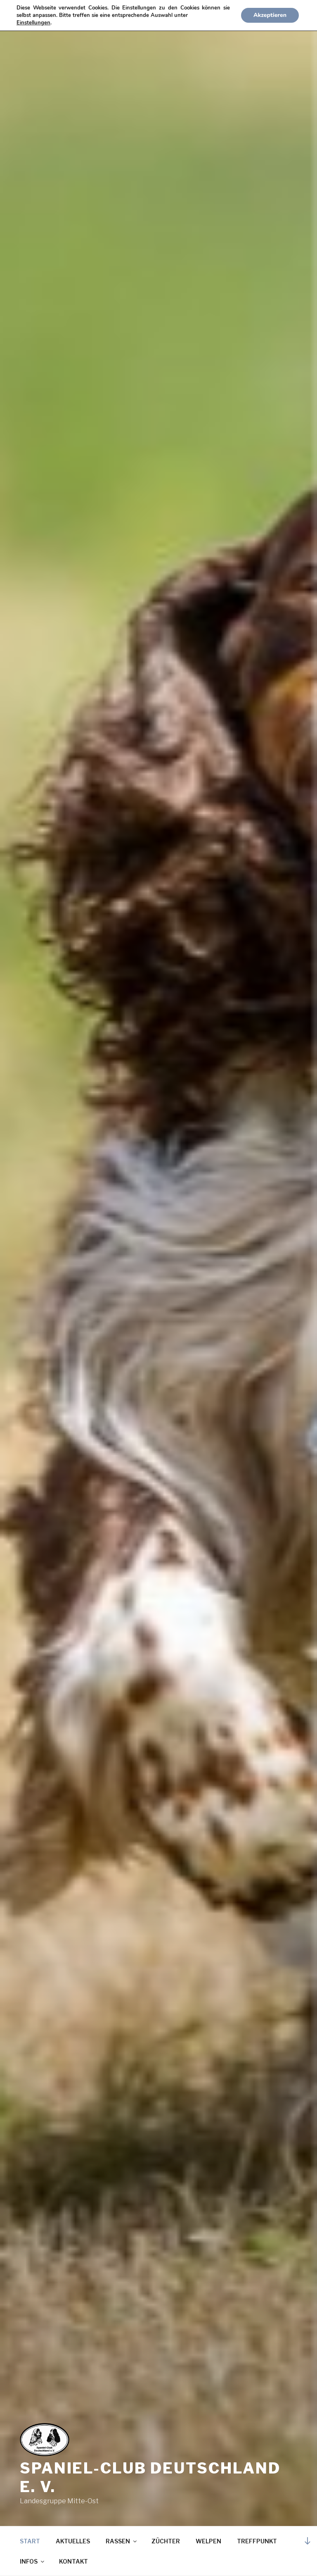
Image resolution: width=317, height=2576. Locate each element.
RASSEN (122, 2541)
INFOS (32, 2561)
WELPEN (208, 2541)
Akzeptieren (269, 15)
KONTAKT (73, 2561)
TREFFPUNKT (257, 2541)
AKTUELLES (73, 2541)
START (30, 2541)
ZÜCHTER (165, 2541)
